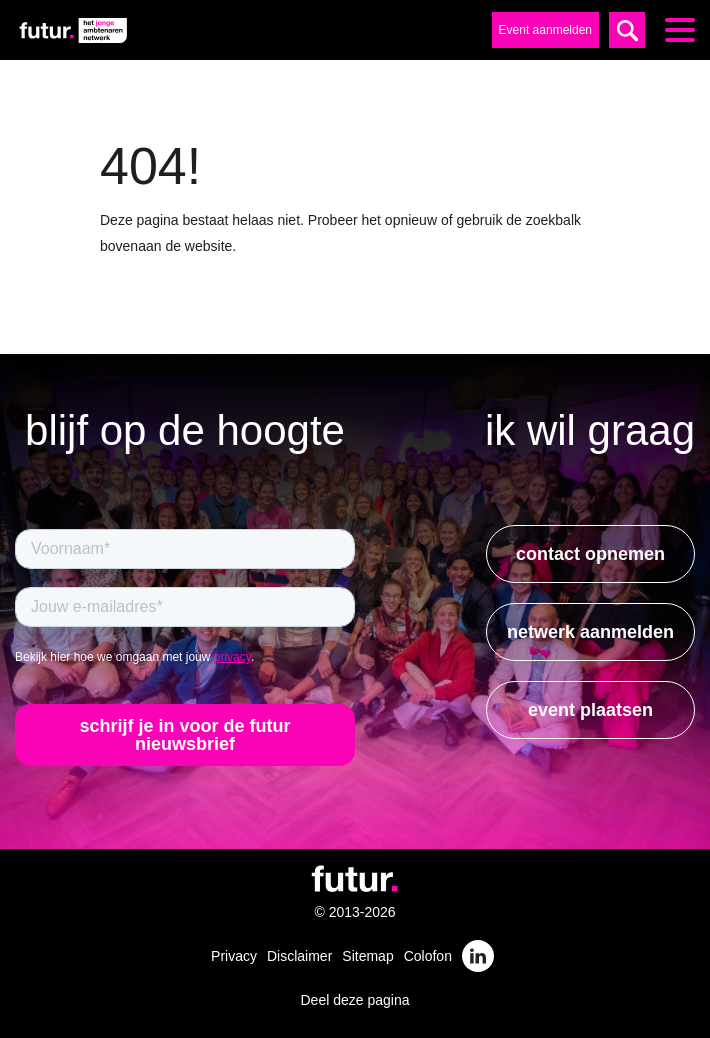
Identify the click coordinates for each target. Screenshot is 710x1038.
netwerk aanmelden (590, 632)
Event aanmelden (545, 30)
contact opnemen (590, 554)
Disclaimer (299, 956)
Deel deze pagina (355, 1000)
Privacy (234, 956)
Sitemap (367, 956)
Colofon (428, 956)
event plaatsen (590, 710)
